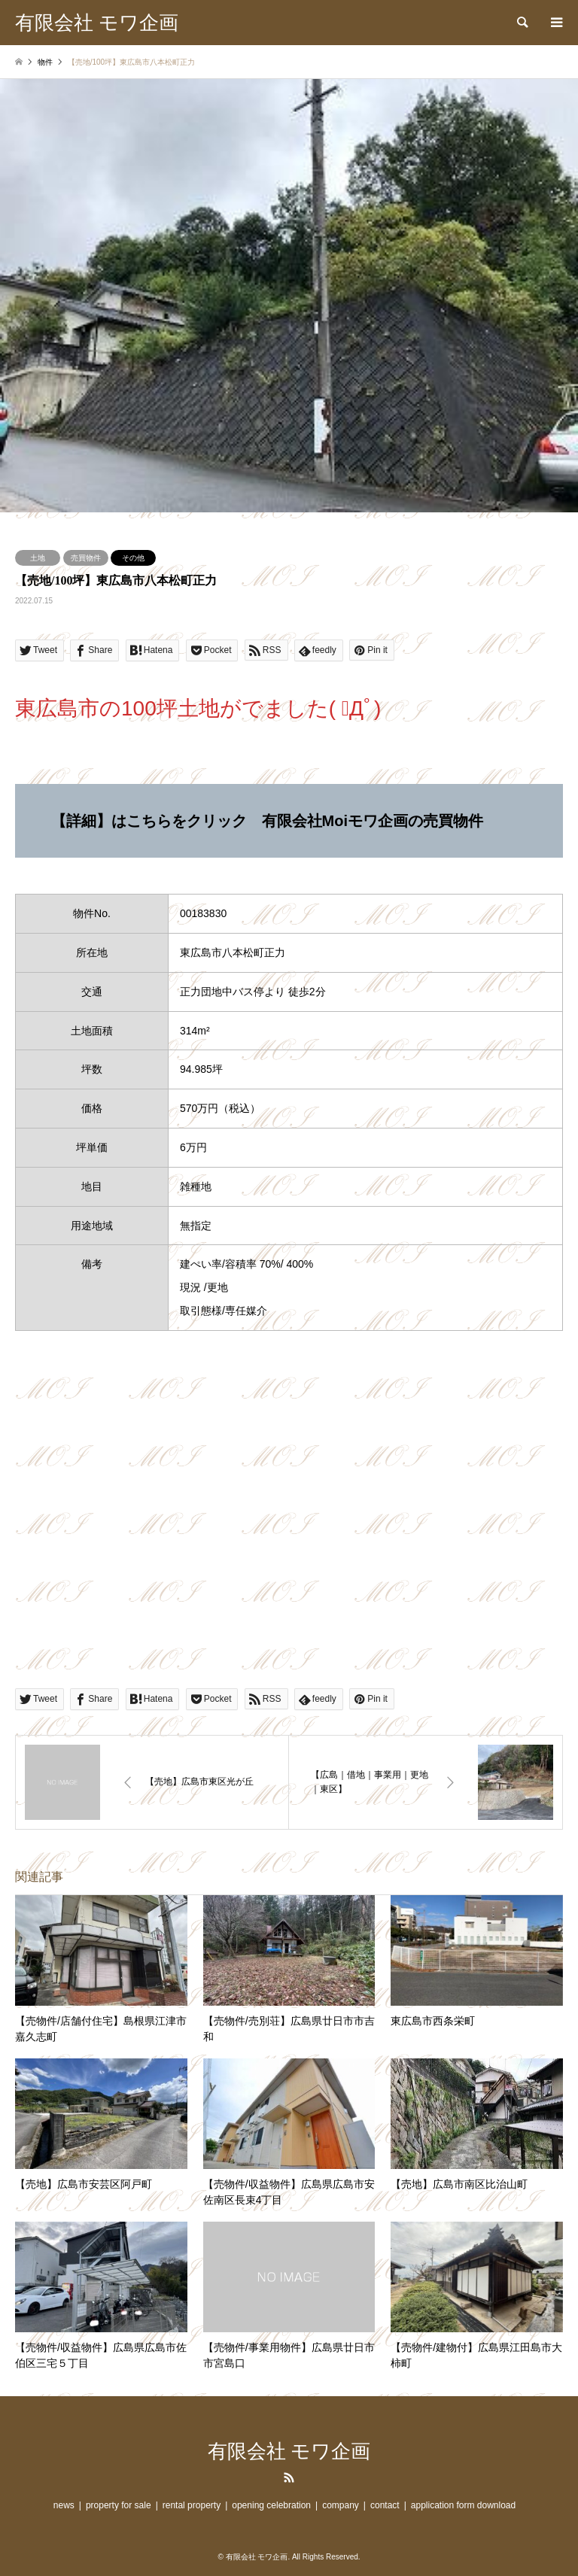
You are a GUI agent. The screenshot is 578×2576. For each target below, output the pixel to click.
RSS (289, 2477)
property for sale (118, 2505)
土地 (37, 558)
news (64, 2505)
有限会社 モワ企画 (289, 2451)
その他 (133, 558)
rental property (192, 2505)
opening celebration (271, 2505)
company (340, 2505)
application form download (463, 2505)
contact (385, 2505)
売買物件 (86, 558)
